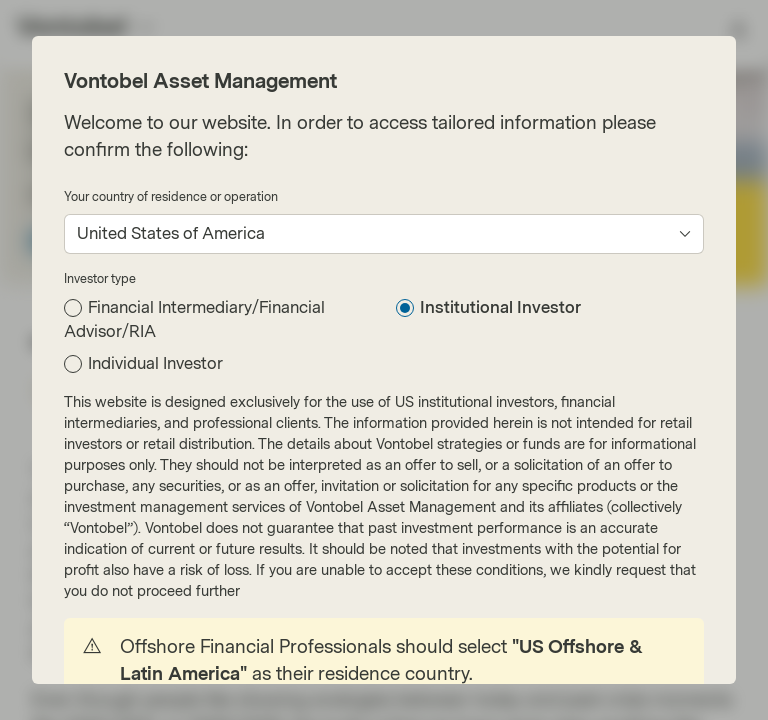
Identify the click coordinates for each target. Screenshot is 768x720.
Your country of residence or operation (171, 197)
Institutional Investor (500, 307)
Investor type (100, 279)
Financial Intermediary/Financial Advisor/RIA (194, 319)
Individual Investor (155, 363)
